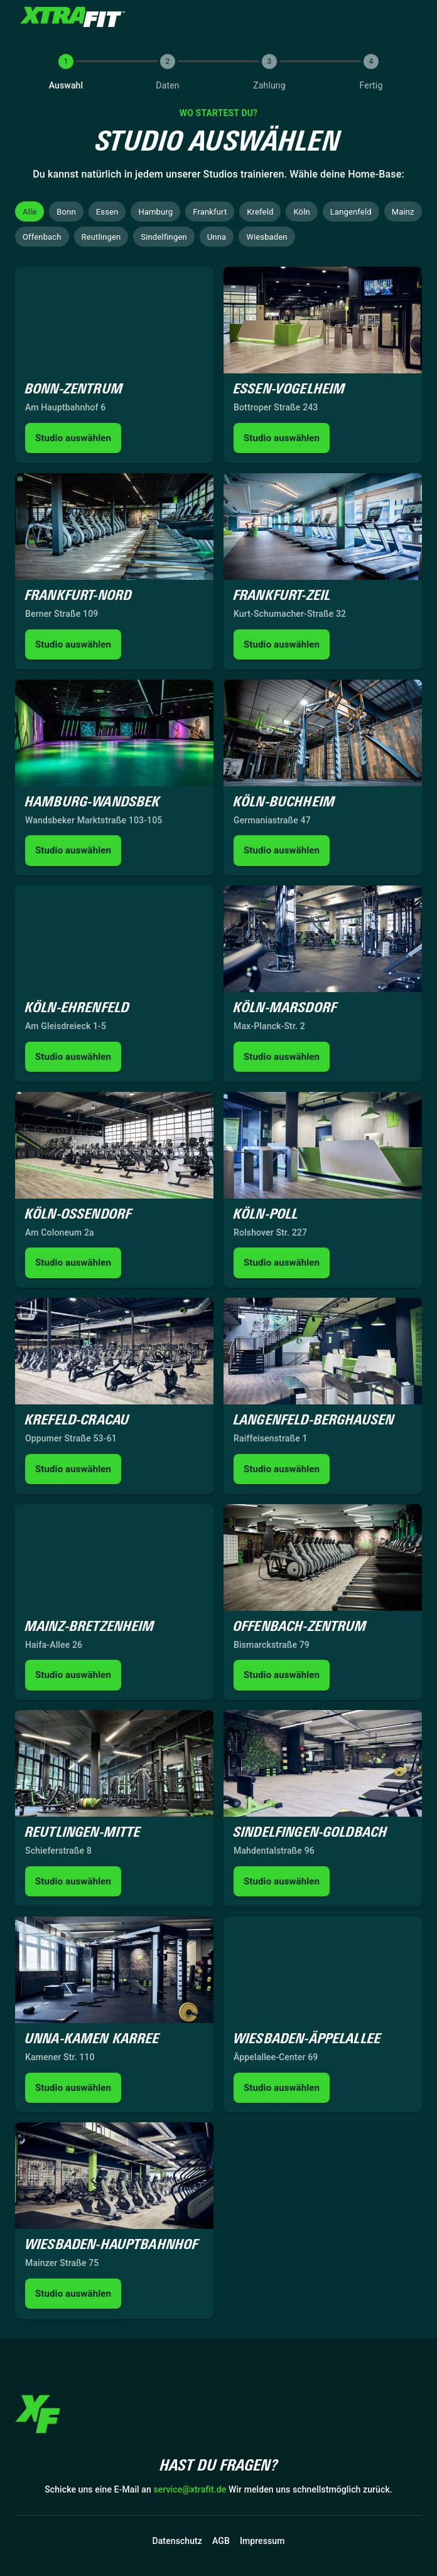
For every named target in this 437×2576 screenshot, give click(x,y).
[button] (29, 211)
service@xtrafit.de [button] (190, 2489)
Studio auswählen (73, 438)
